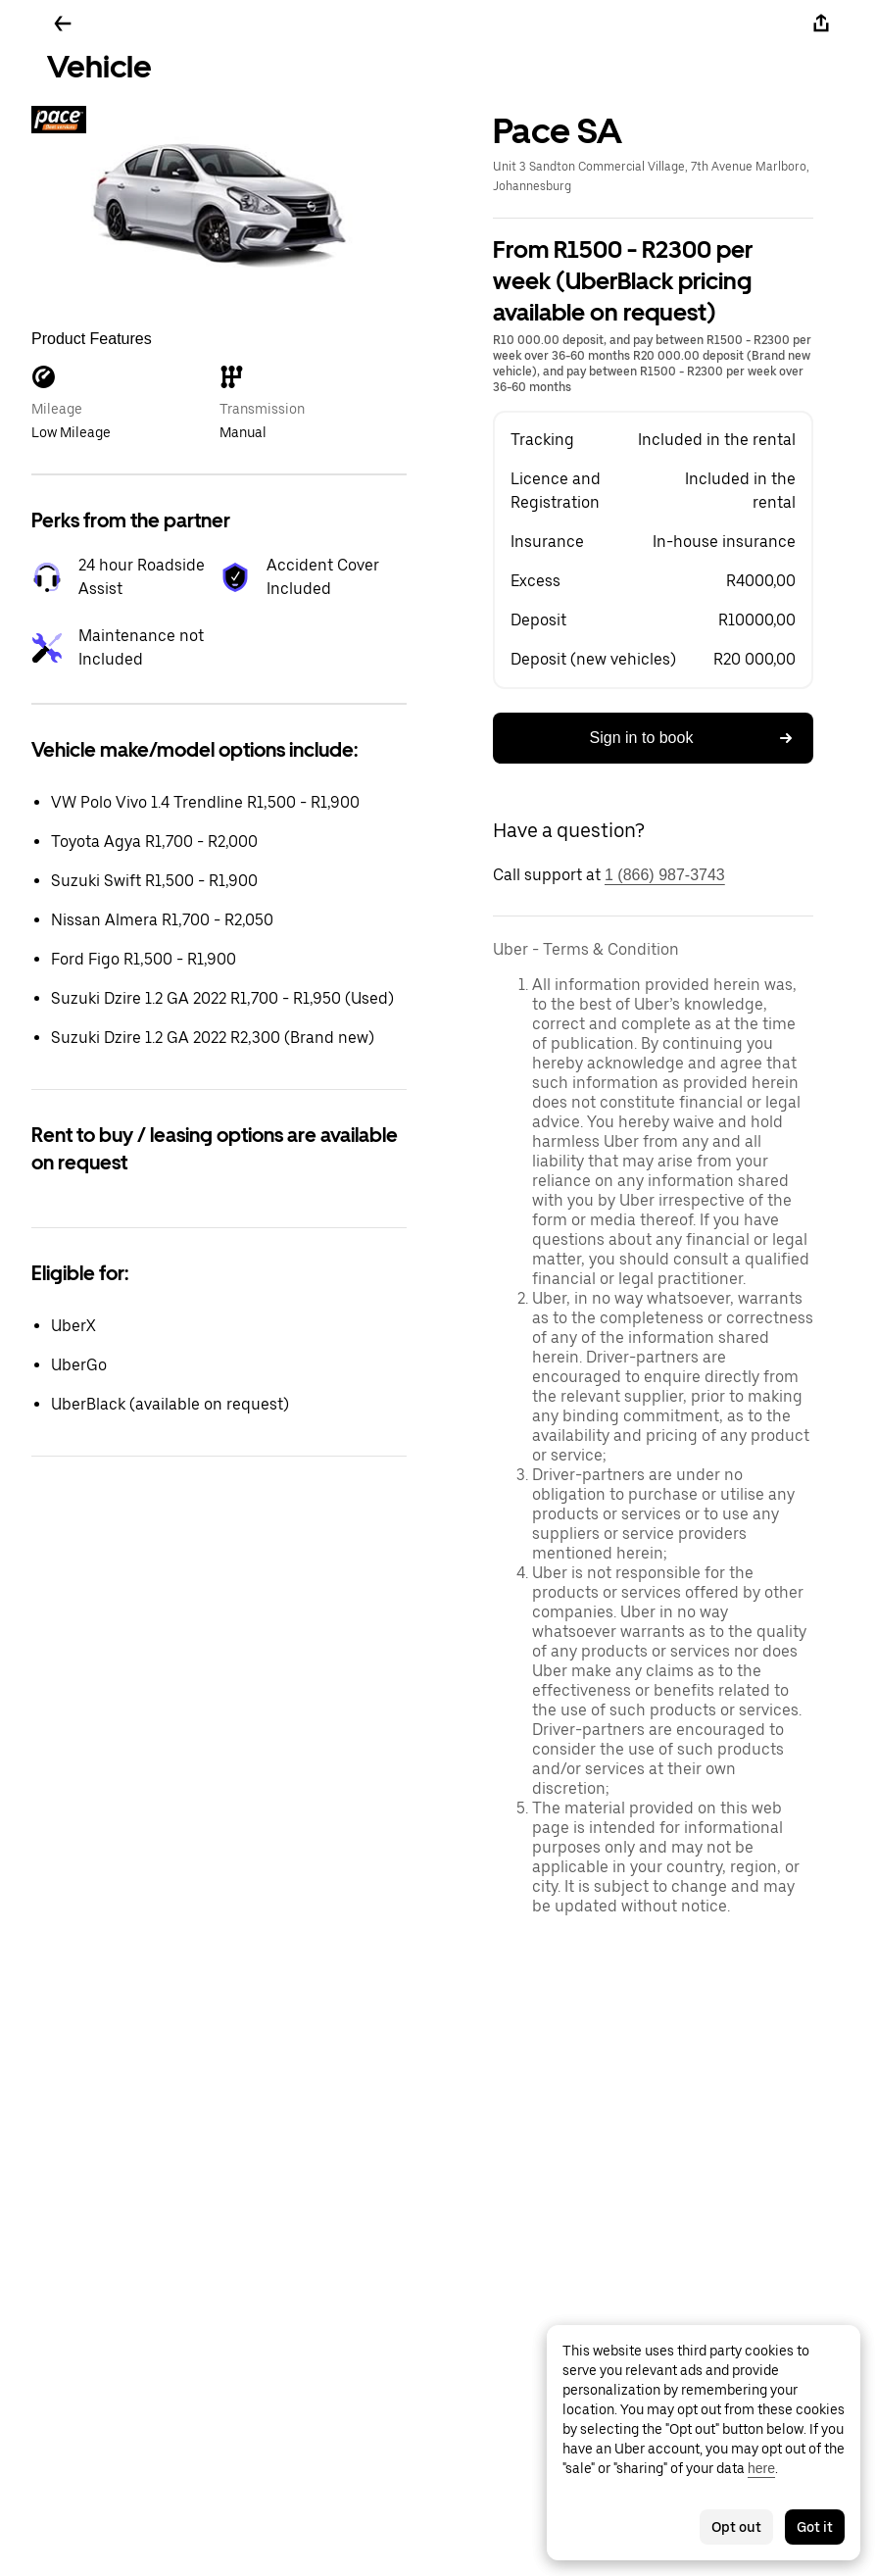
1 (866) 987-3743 (665, 875)
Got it (815, 2527)
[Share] (821, 23)
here (761, 2468)
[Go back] (62, 23)
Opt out (736, 2527)
